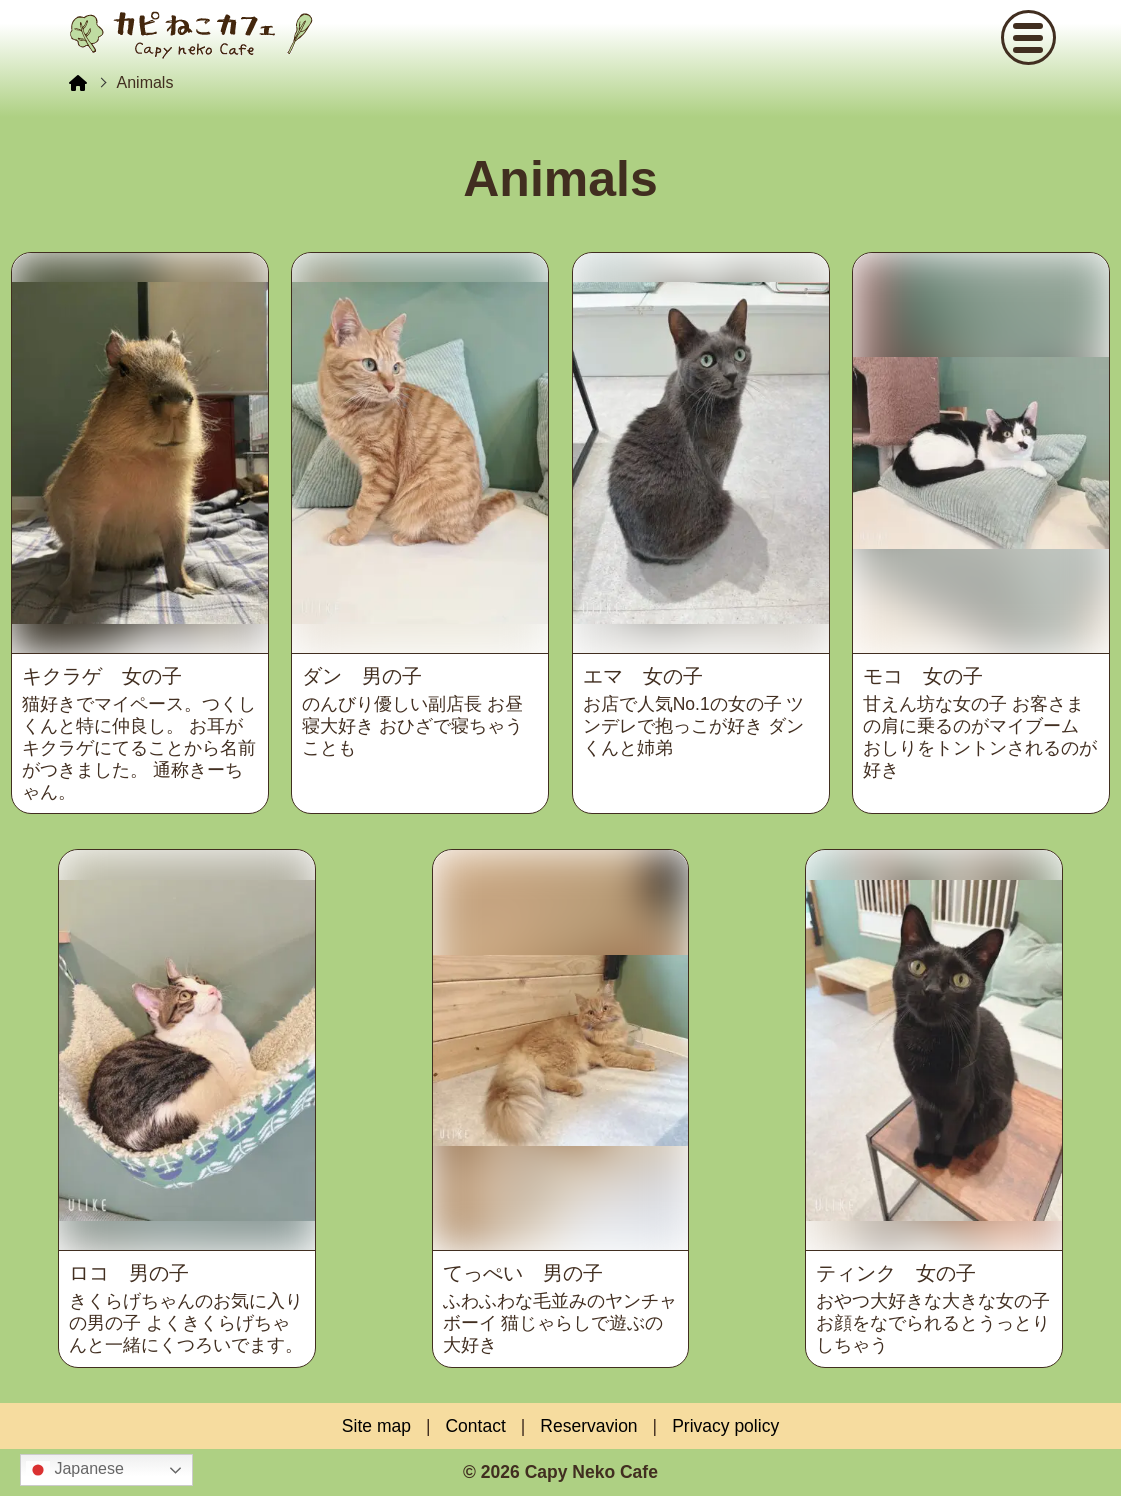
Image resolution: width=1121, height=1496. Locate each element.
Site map (376, 1426)
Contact (475, 1426)
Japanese (75, 1470)
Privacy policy (725, 1426)
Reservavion (588, 1426)
